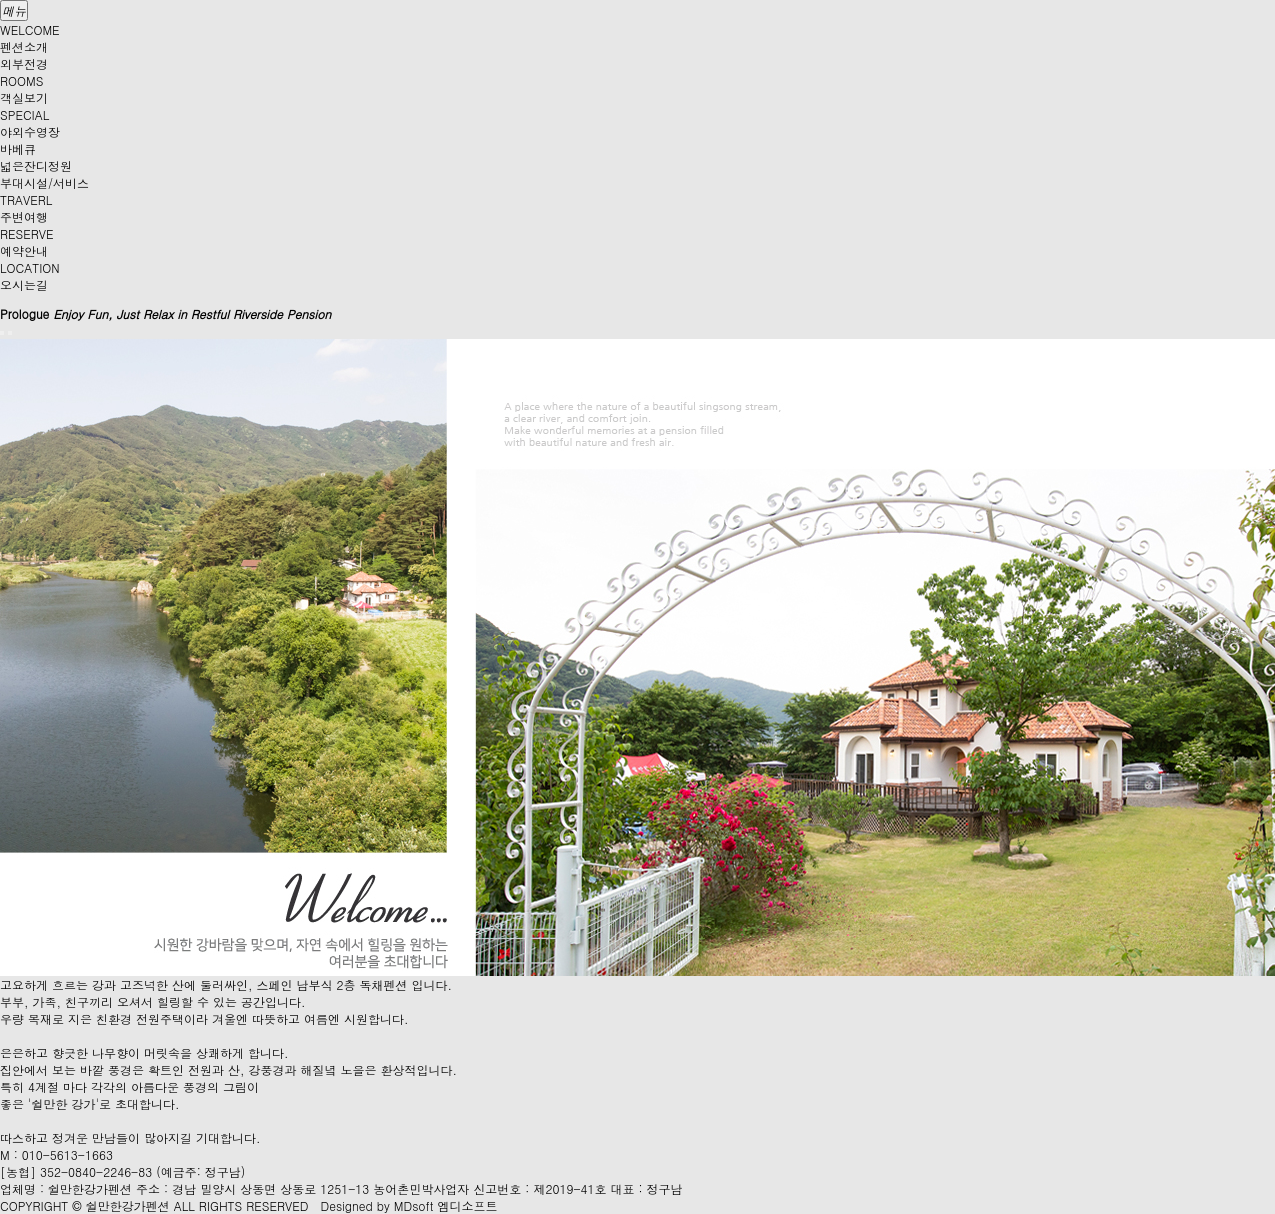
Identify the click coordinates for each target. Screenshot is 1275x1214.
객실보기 (24, 97)
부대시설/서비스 (44, 182)
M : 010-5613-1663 (56, 1154)
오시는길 (24, 284)
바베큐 (18, 148)
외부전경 (24, 63)
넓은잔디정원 (36, 165)
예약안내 (24, 250)
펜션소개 (24, 46)
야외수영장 (30, 131)
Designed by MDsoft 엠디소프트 (409, 1205)
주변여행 (24, 216)
